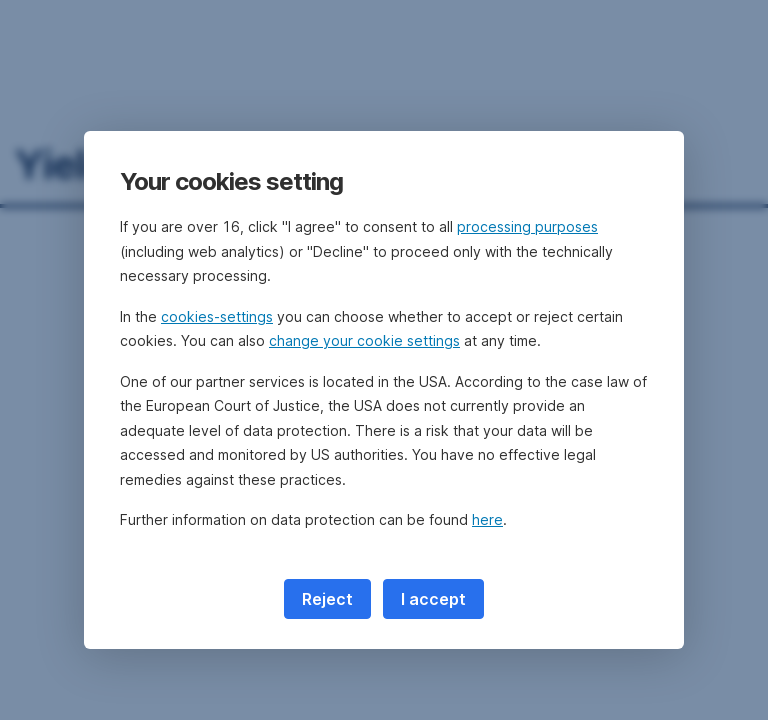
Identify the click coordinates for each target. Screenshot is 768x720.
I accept (433, 599)
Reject (327, 599)
